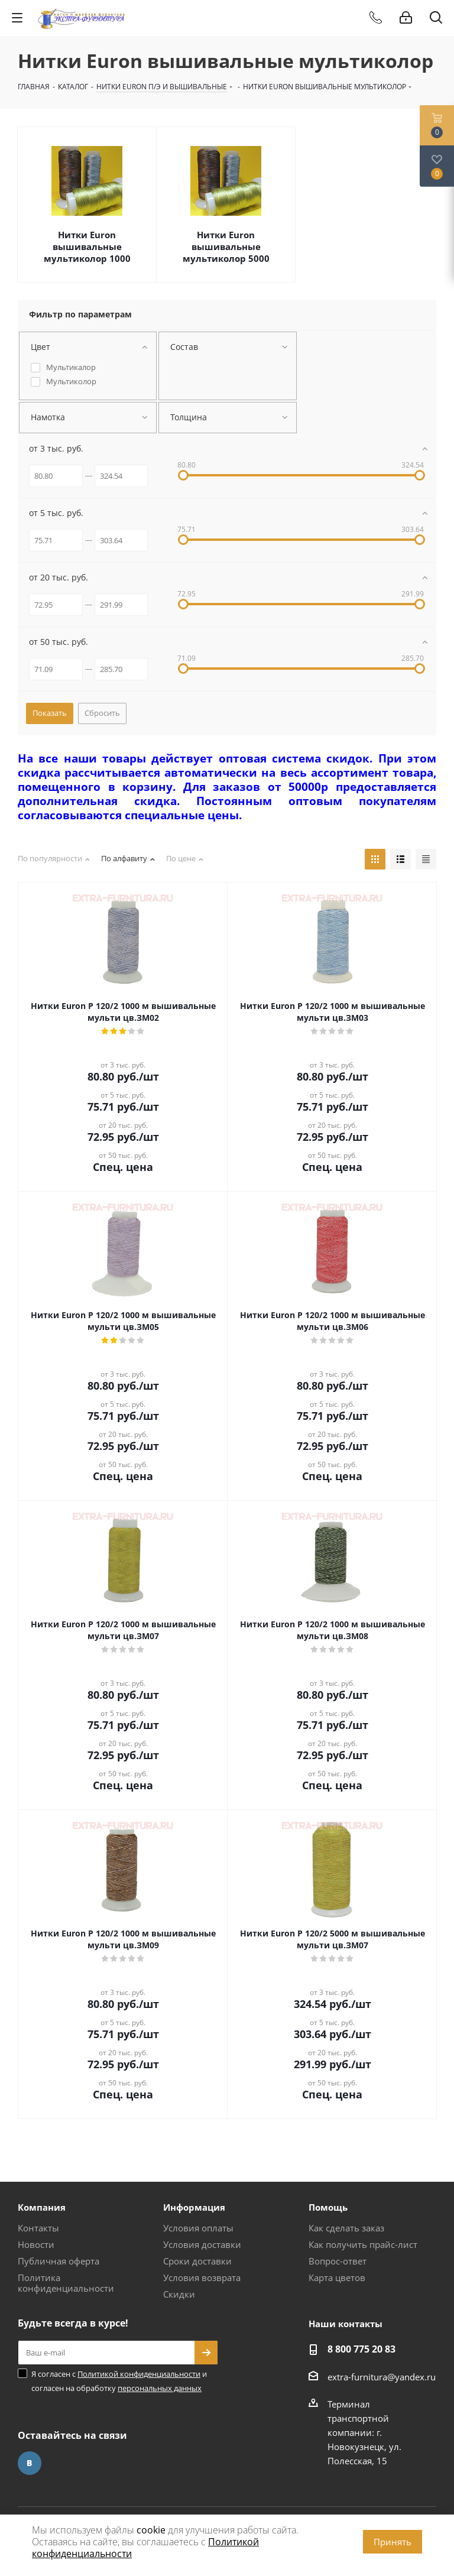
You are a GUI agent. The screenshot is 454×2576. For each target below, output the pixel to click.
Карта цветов (337, 2277)
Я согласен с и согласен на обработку (119, 2381)
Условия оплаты (198, 2228)
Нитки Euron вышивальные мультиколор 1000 (87, 246)
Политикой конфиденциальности (138, 2374)
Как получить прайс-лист (363, 2244)
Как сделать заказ (346, 2228)
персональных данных (160, 2388)
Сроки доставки (197, 2261)
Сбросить (102, 713)
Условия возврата (202, 2277)
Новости (36, 2244)
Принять (392, 2542)
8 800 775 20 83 (361, 2349)
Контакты (38, 2228)
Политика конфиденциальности (66, 2283)
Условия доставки (202, 2244)
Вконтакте (29, 2463)
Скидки (179, 2294)
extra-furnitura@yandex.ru (381, 2377)
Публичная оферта (58, 2261)
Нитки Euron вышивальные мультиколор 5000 (226, 246)
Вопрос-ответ (338, 2261)
